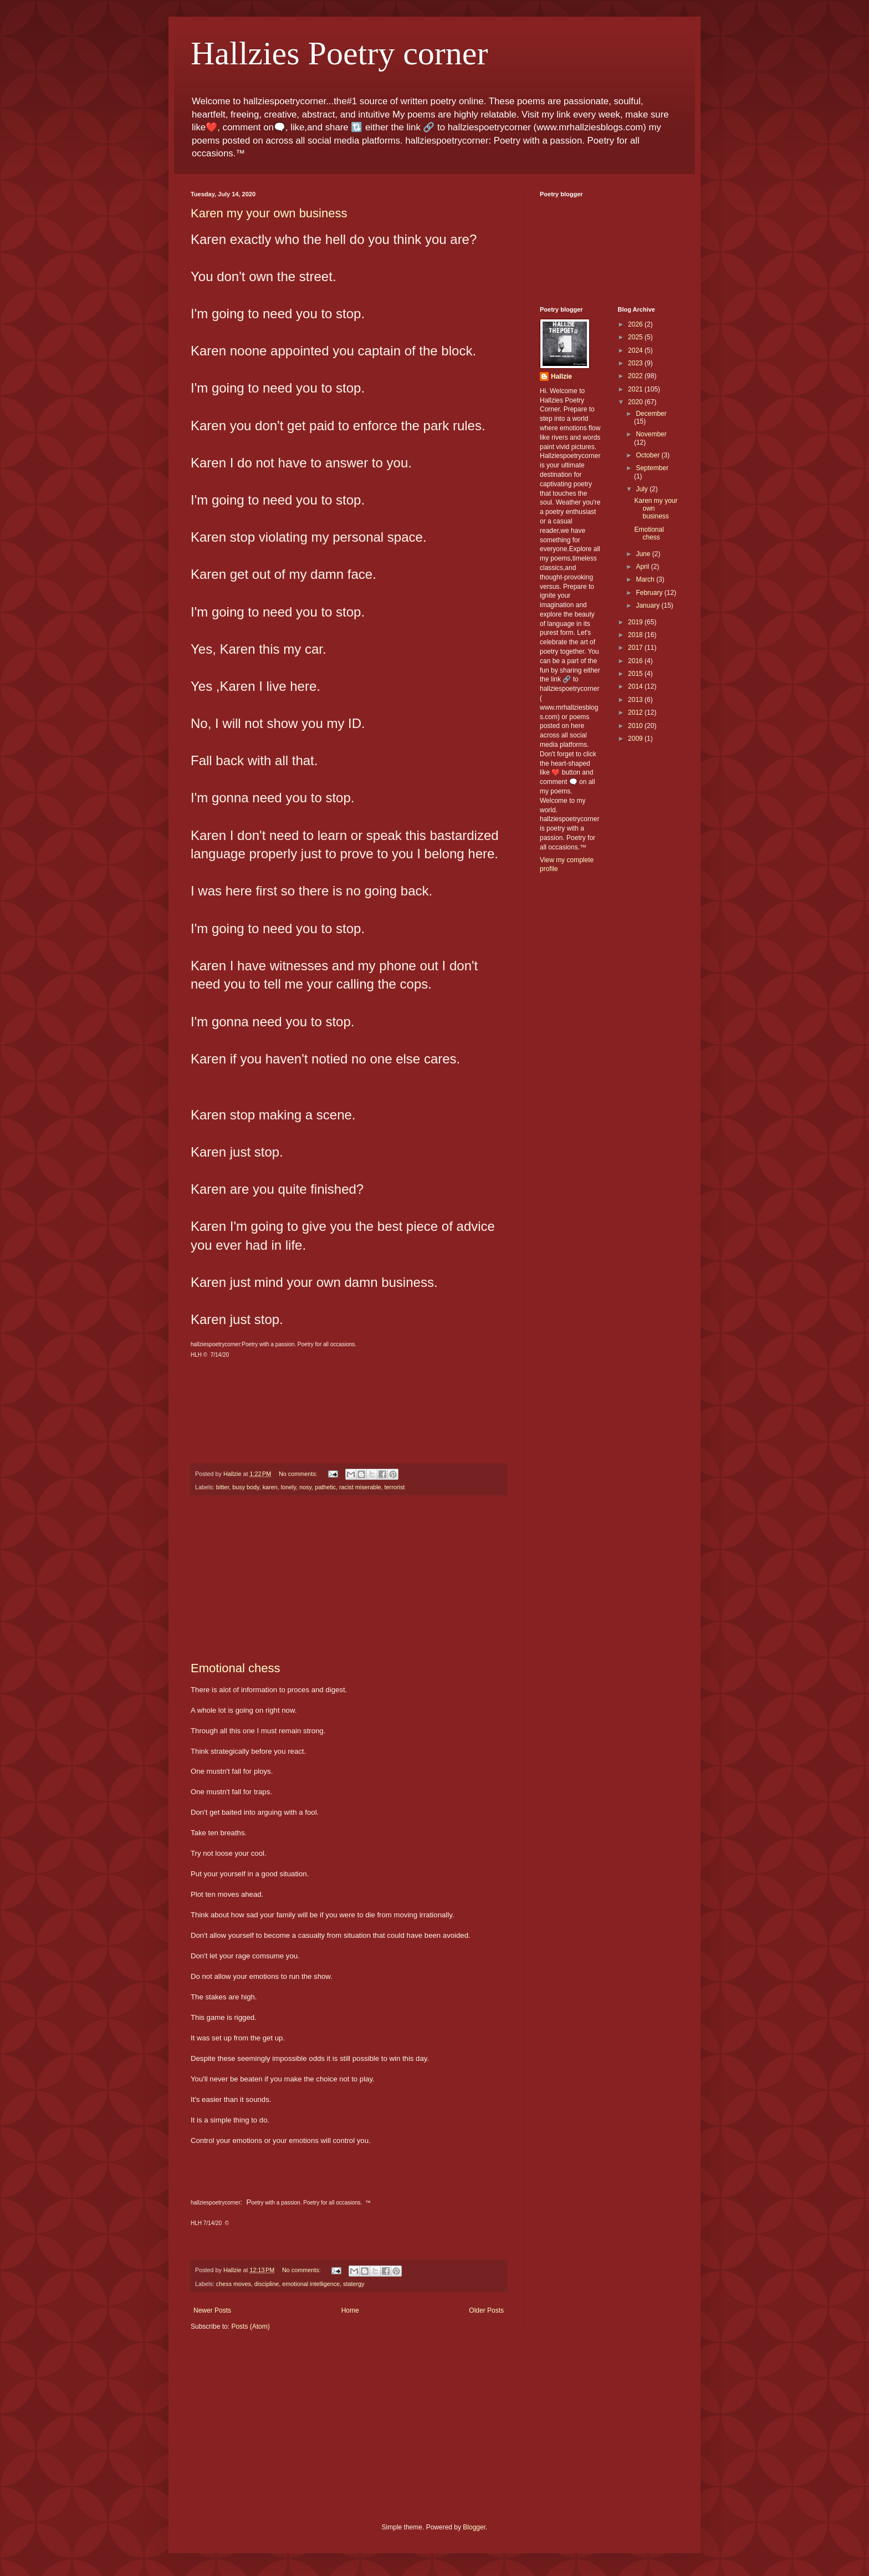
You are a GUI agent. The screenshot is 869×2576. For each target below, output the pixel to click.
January (648, 605)
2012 (636, 712)
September (652, 468)
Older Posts (486, 2310)
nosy (305, 1487)
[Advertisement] (348, 1578)
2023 (636, 363)
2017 (636, 647)
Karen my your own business (269, 213)
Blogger (474, 2527)
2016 (636, 661)
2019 (636, 622)
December (651, 414)
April (643, 567)
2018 (636, 635)
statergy (353, 2283)
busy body (245, 1487)
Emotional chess (235, 1668)
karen (270, 1487)
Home (350, 2310)
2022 (636, 376)
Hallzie (561, 376)
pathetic (325, 1487)
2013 (636, 700)
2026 (636, 324)
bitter (222, 1487)
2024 (636, 350)
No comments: (299, 1473)
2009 (636, 738)
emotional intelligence (311, 2283)
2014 (636, 686)
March (646, 579)
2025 (636, 337)
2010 (636, 726)
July (643, 489)
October (648, 455)
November (651, 434)
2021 (636, 389)
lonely (288, 1487)
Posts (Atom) (250, 2326)
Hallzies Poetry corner (339, 53)
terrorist (395, 1487)
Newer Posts (212, 2310)
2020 (636, 402)
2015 (636, 674)
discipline (266, 2283)
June (644, 554)
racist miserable (360, 1487)
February (650, 593)
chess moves (233, 2283)
